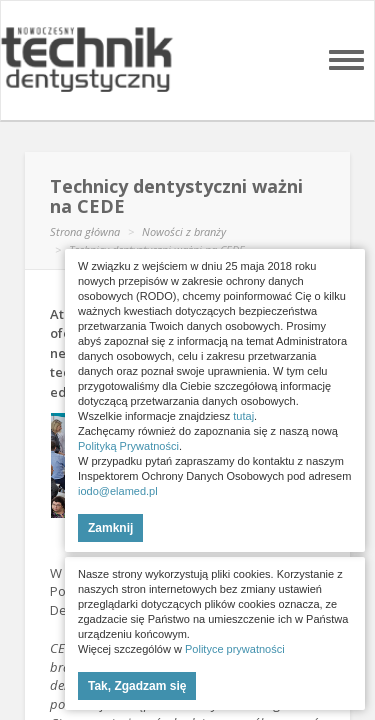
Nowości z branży (184, 231)
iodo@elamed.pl (118, 491)
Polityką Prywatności (128, 446)
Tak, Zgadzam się (137, 686)
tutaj (243, 416)
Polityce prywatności (235, 649)
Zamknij (110, 528)
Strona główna (85, 231)
